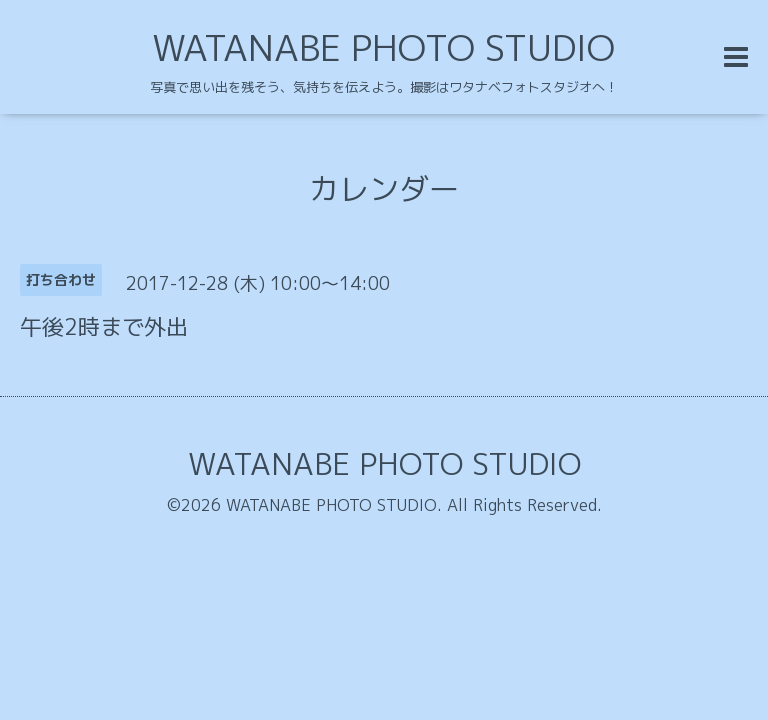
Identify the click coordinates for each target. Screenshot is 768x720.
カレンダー (384, 189)
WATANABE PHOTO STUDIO (383, 47)
